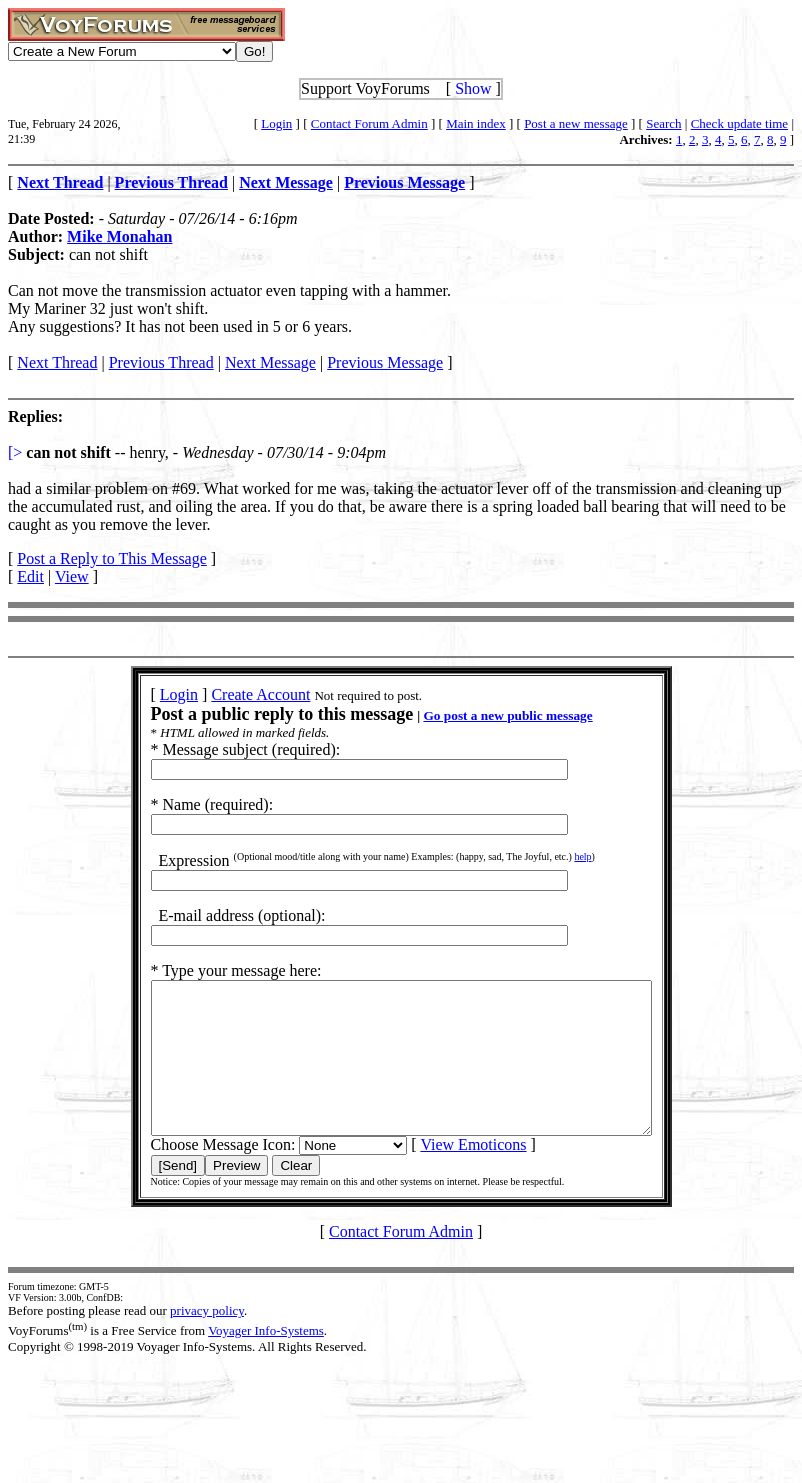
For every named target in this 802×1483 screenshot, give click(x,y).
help (552, 856)
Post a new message (576, 123)
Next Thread (57, 362)
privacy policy (207, 1340)
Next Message (270, 362)
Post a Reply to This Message (111, 558)
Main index (476, 123)
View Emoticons (443, 1174)
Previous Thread (161, 362)
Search (663, 123)
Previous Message (385, 362)
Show (473, 88)
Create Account (230, 694)
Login (276, 123)
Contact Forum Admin (369, 123)
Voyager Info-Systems (266, 1360)
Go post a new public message (477, 715)
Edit (30, 576)
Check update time (739, 123)
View (72, 576)
